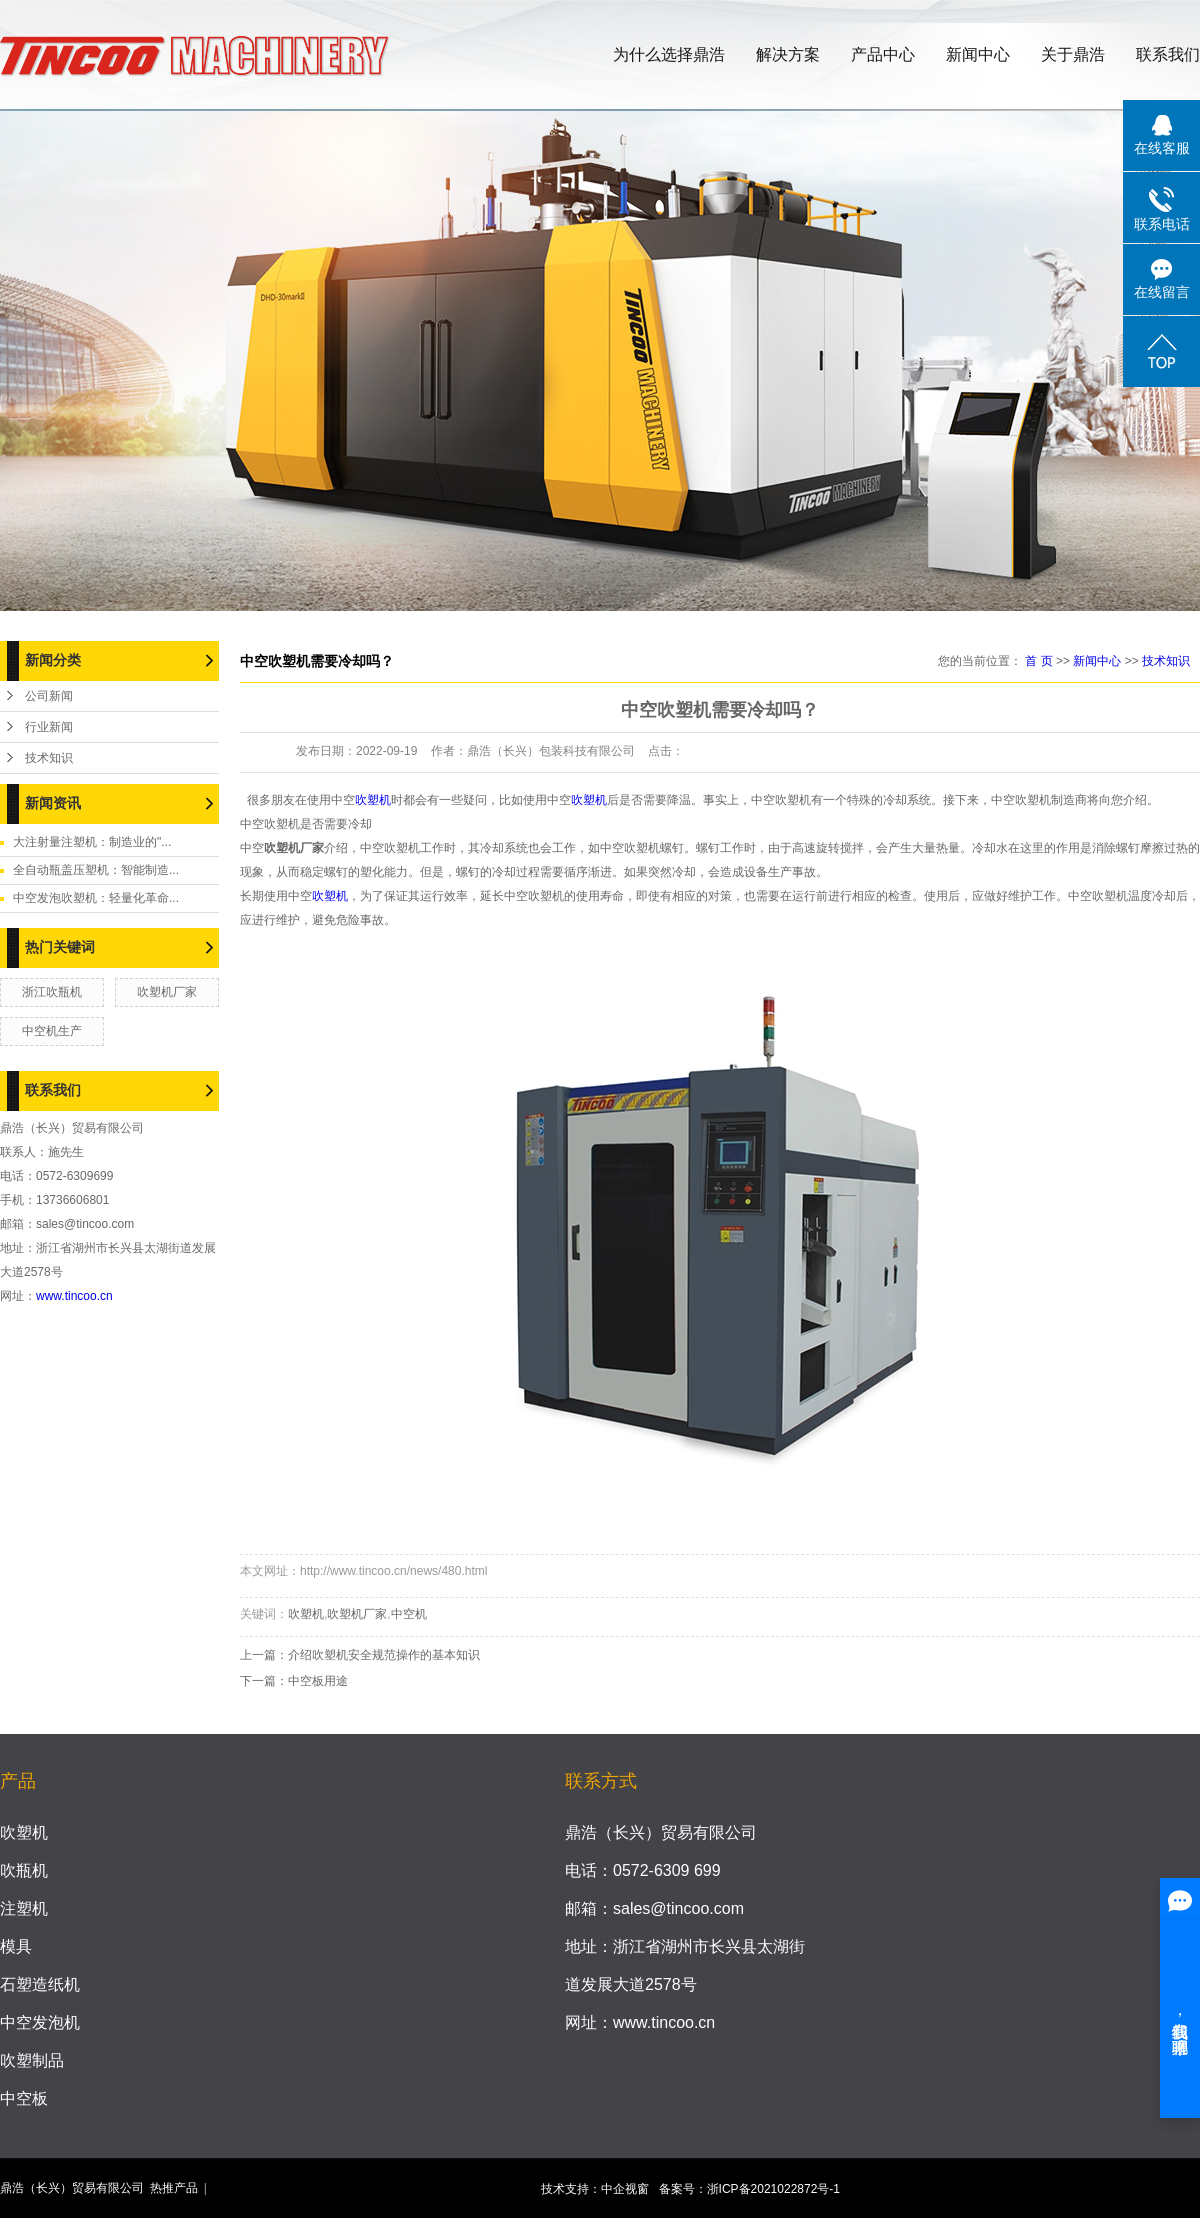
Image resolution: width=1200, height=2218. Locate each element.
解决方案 (788, 54)
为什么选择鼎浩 (669, 54)
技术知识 (49, 758)
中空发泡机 (40, 2022)
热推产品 (174, 2188)
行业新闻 (49, 727)
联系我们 (1168, 54)
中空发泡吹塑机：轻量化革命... (96, 898)
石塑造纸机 (40, 1984)
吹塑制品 (32, 2060)
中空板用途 (318, 1681)
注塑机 (24, 1908)
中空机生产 (52, 1031)
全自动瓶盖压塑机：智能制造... (96, 870)
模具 (16, 1946)
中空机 (409, 1614)
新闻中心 (978, 54)
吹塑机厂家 (167, 992)
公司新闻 (49, 696)
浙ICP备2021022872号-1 (773, 2189)
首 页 (1038, 661)
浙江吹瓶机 (52, 992)
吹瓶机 (24, 1870)
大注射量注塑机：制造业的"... (92, 842)
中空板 (24, 2098)
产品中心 (883, 54)
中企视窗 (625, 2189)
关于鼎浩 (1073, 54)
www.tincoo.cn (74, 1296)
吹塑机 (373, 800)
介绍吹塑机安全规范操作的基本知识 (384, 1655)
